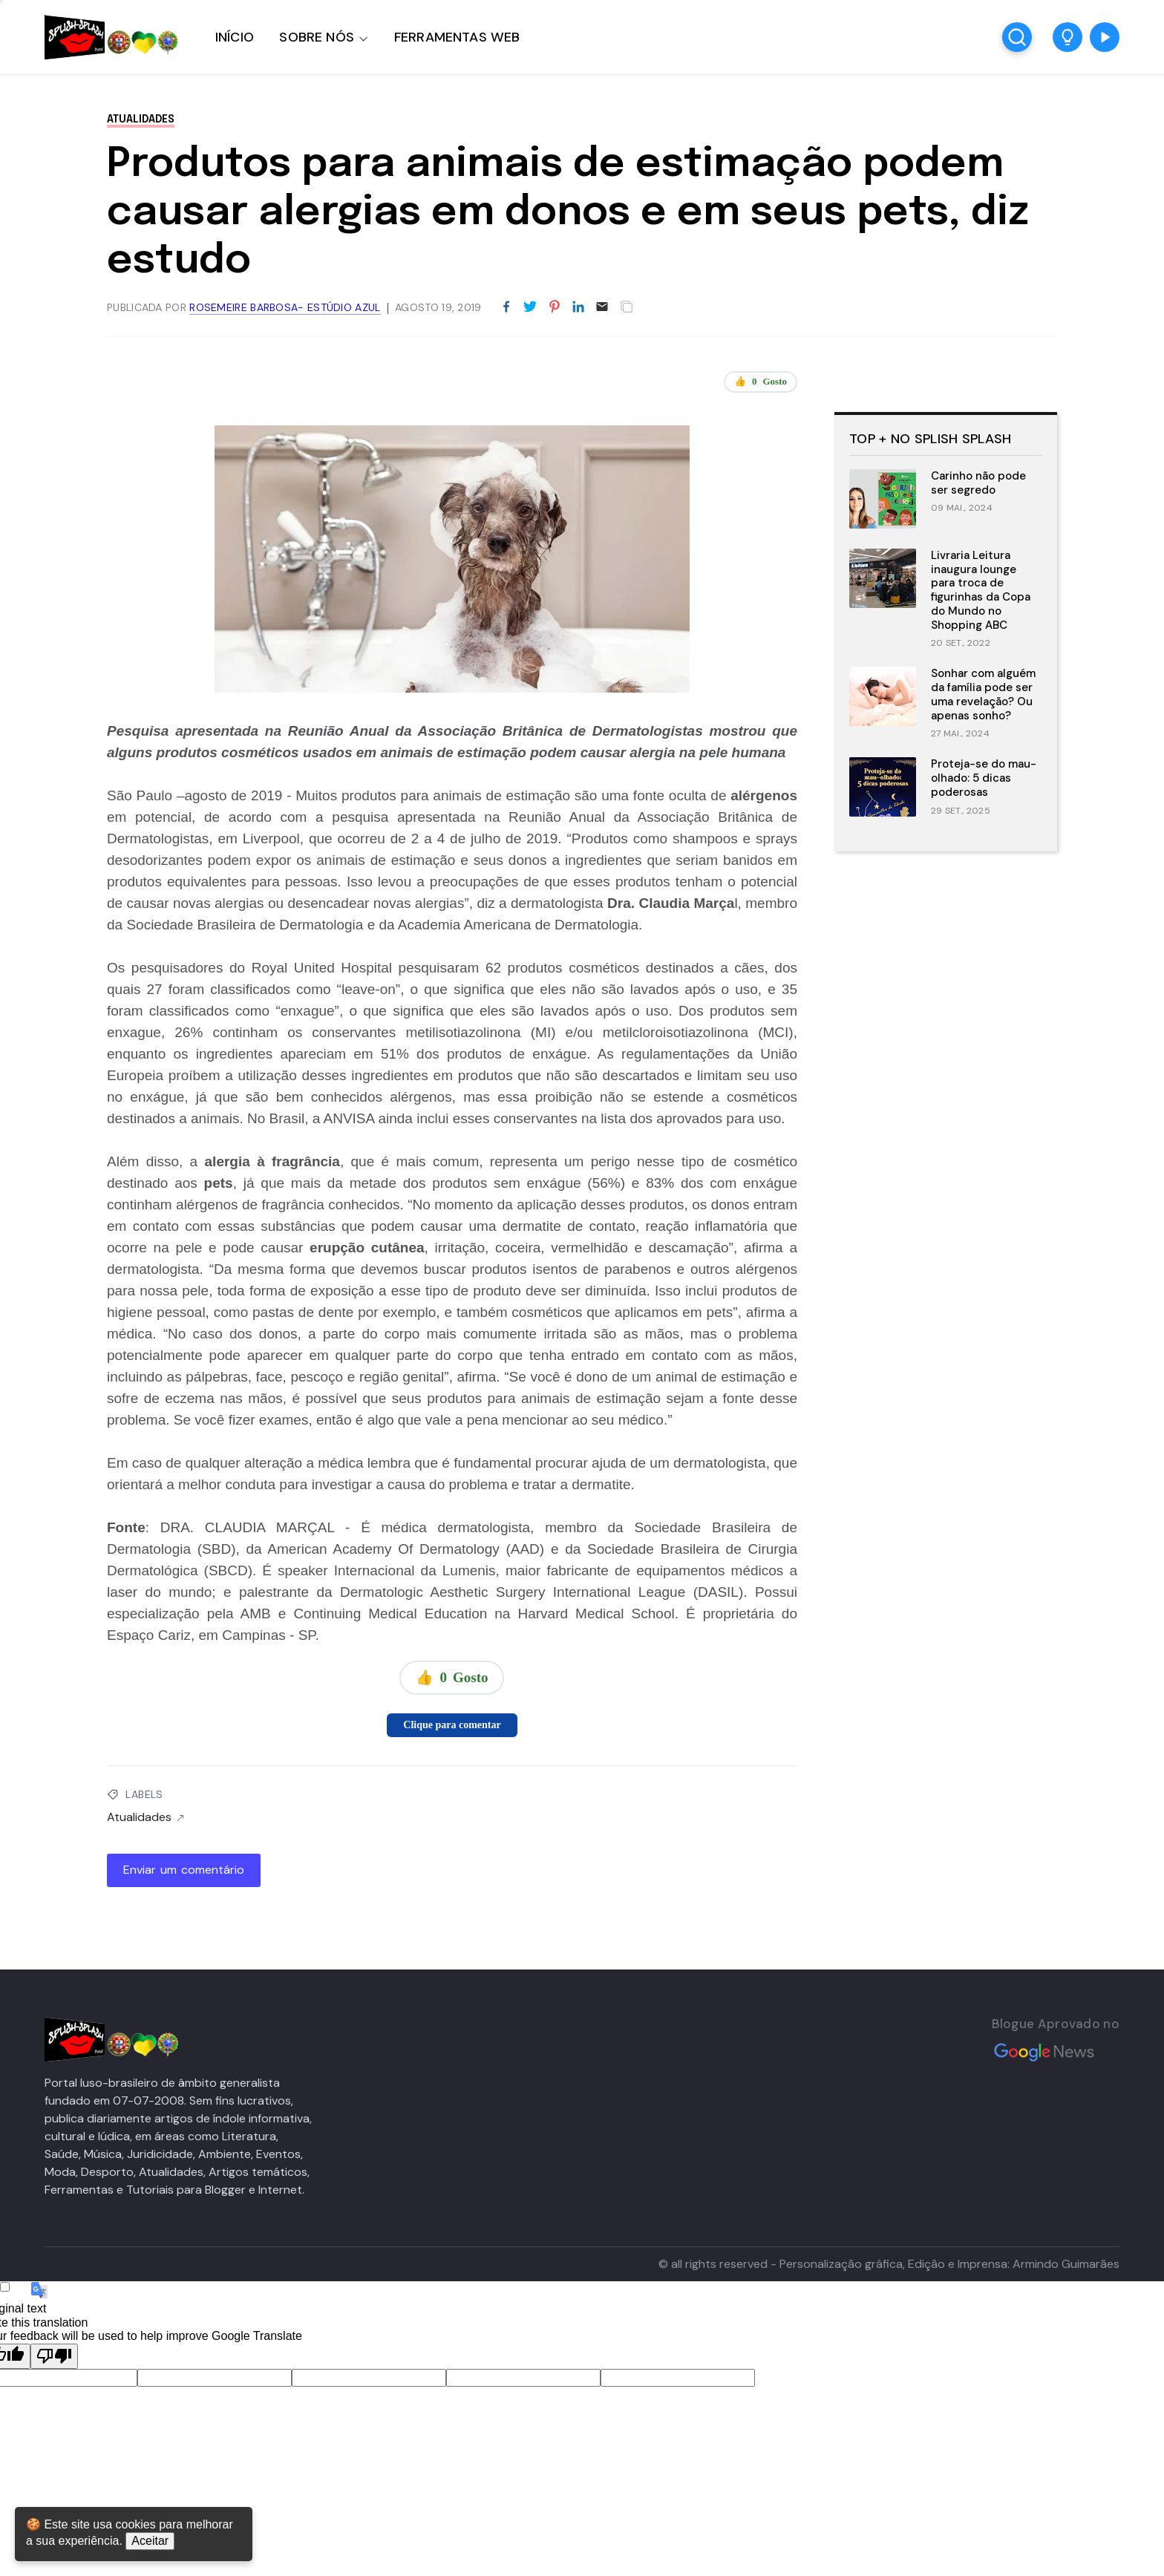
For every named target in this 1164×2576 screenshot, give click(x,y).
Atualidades (140, 119)
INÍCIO (234, 37)
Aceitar (150, 2540)
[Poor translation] (54, 2356)
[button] (1067, 37)
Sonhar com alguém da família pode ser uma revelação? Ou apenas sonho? (983, 694)
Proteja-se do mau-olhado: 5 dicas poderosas (983, 778)
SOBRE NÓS (316, 37)
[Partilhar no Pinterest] (554, 307)
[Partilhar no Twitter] (530, 307)
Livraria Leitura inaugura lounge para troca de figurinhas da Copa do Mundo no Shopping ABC (980, 590)
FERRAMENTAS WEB (457, 37)
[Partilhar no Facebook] (506, 307)
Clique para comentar (451, 1724)
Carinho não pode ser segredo (978, 482)
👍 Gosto (760, 382)
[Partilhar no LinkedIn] (578, 307)
